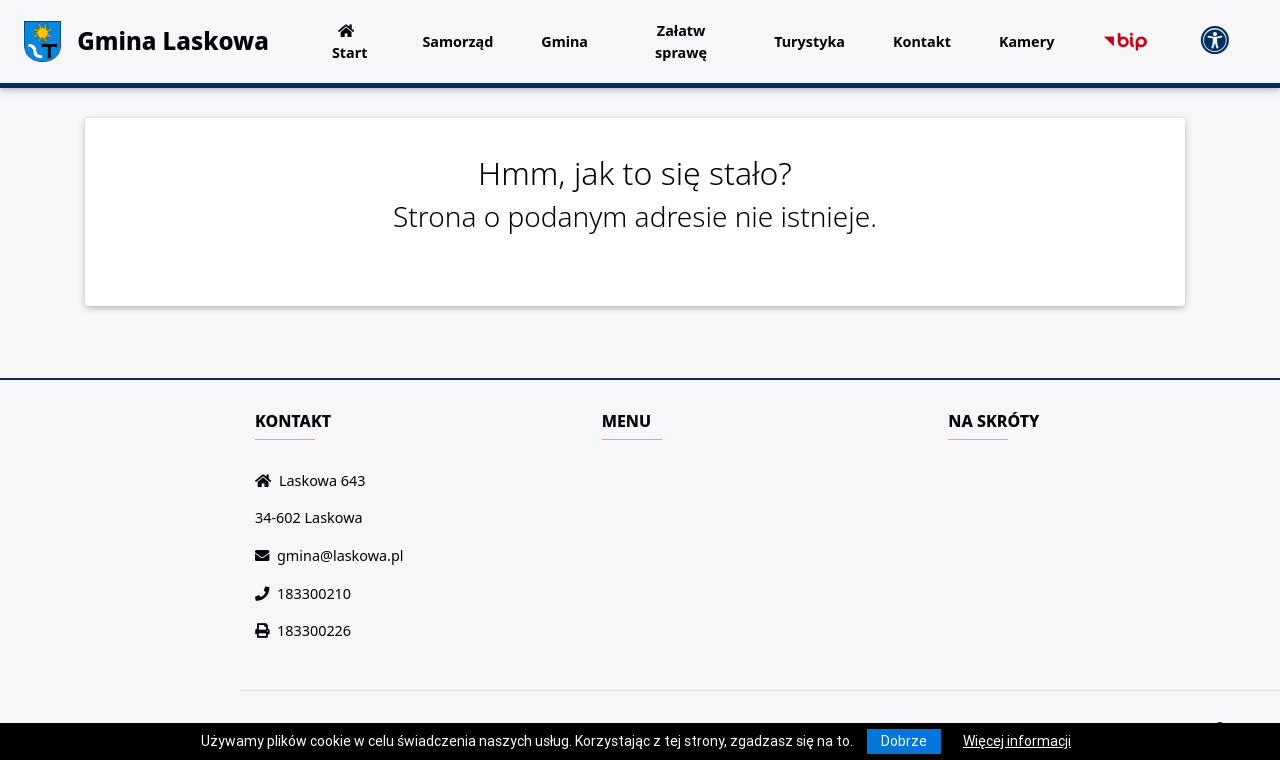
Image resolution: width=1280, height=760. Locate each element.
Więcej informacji (1017, 741)
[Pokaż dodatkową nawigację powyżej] (1214, 41)
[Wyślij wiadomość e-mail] (266, 555)
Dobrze (904, 741)
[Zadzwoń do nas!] (266, 593)
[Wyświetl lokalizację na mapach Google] (267, 480)
